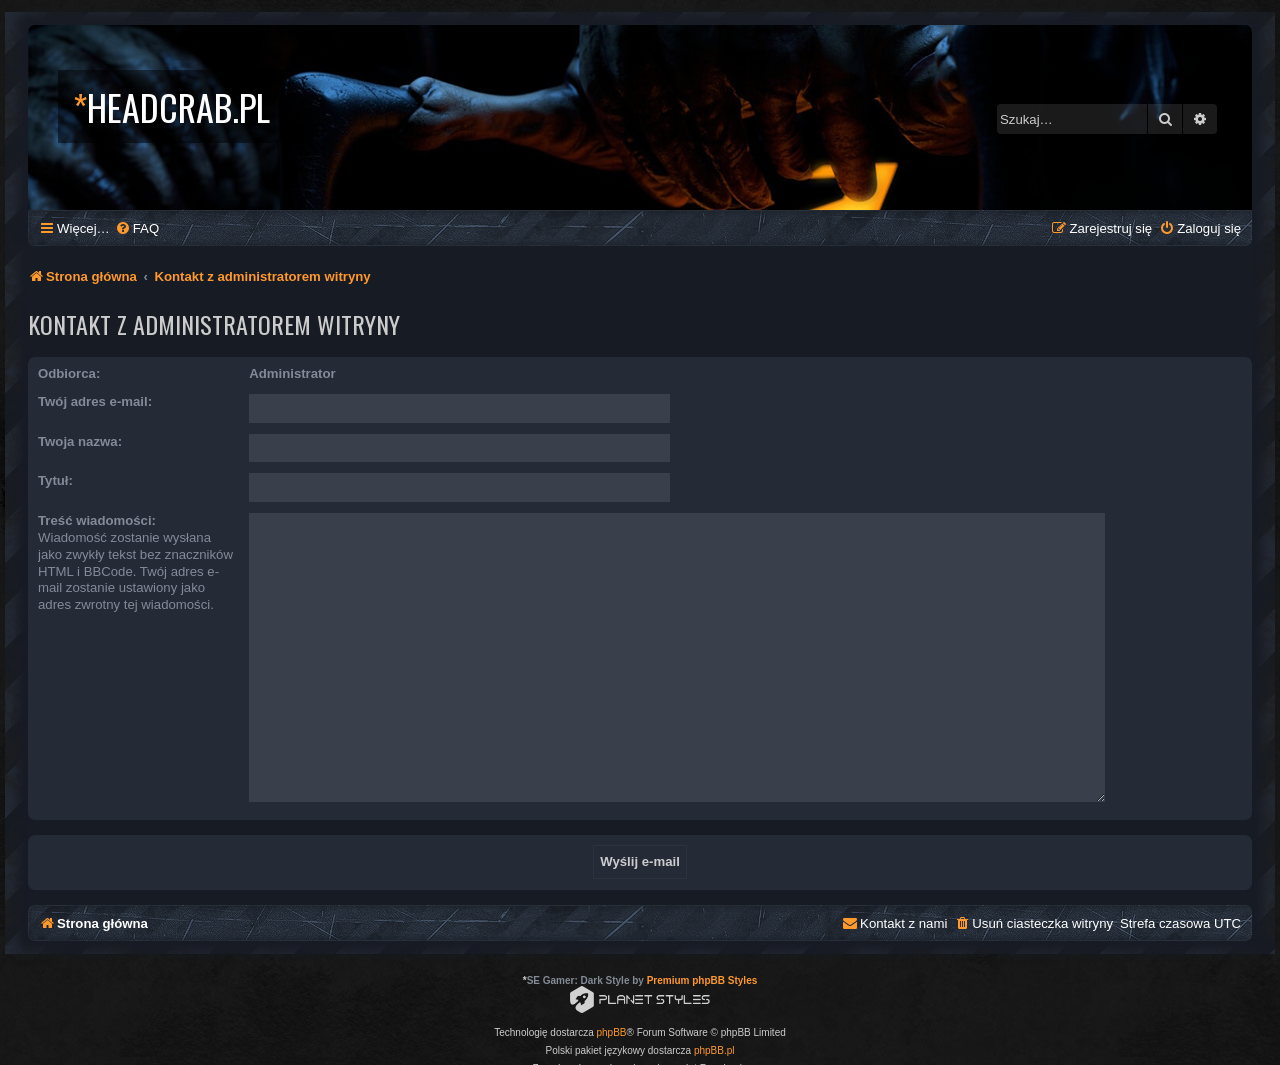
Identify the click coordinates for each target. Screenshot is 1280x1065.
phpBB (612, 993)
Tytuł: (55, 480)
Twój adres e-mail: (95, 401)
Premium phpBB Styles (702, 941)
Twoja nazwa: (80, 441)
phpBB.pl (714, 1011)
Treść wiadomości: (97, 520)
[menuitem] (137, 228)
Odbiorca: (69, 373)
